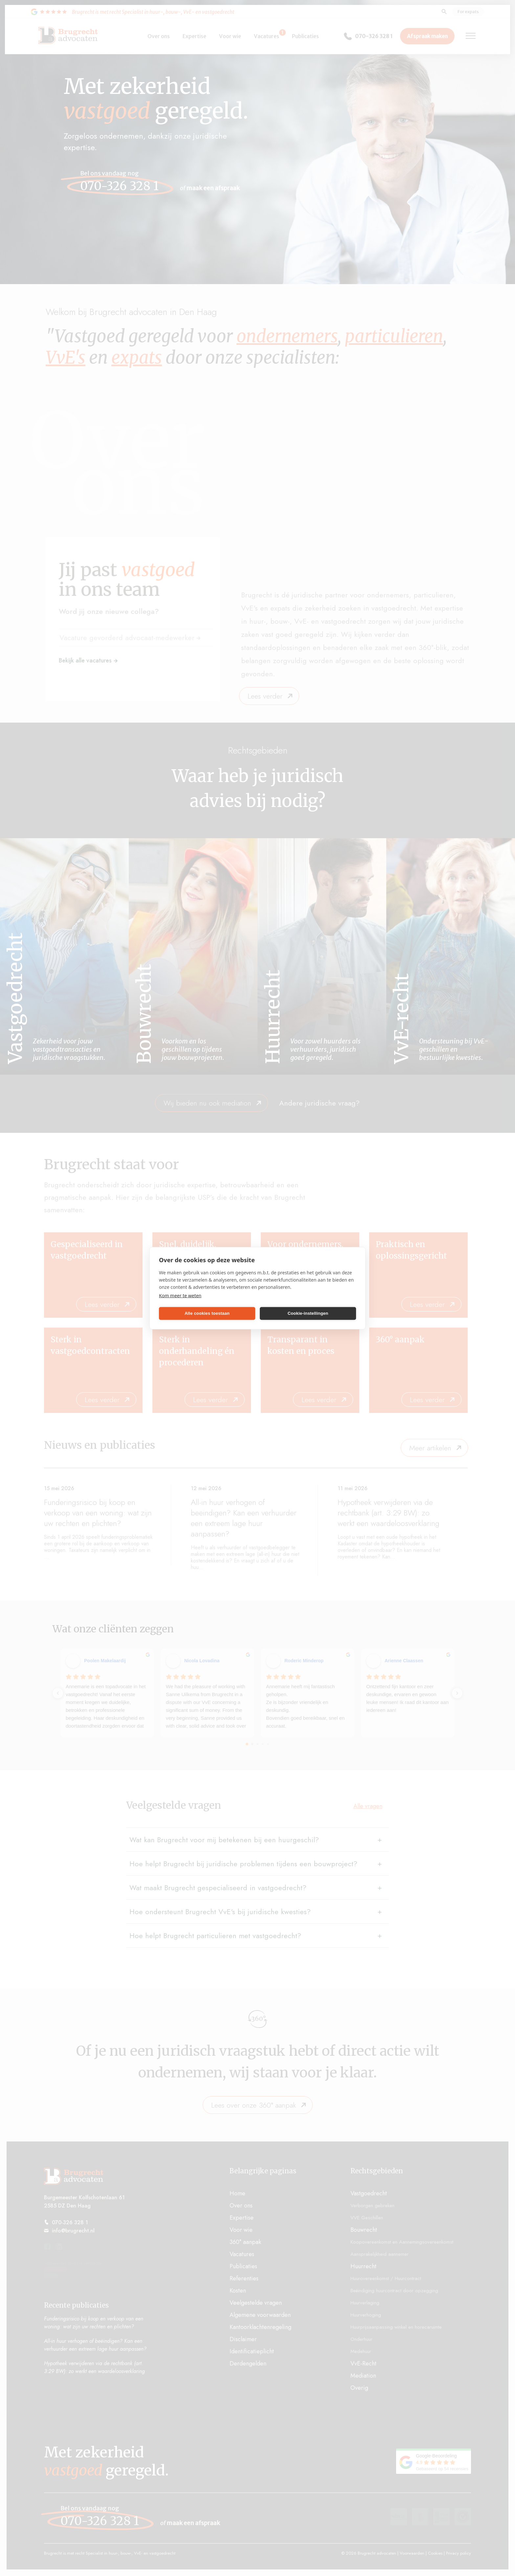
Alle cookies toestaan (207, 1313)
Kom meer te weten (180, 1295)
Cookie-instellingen (308, 1313)
